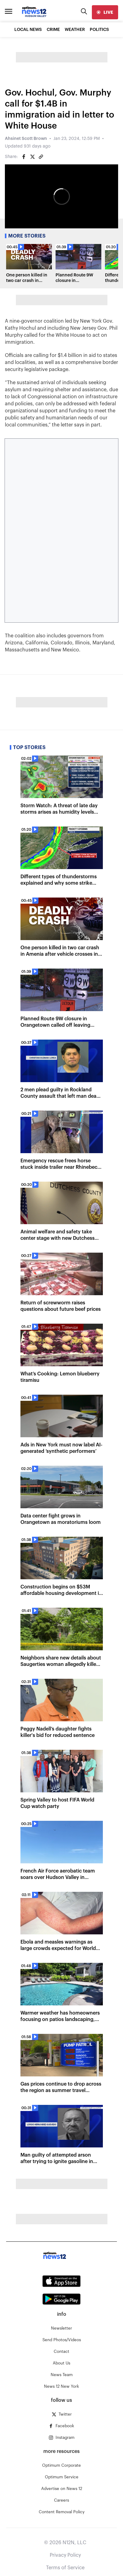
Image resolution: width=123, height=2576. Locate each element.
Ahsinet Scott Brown (26, 139)
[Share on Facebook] (23, 156)
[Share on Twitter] (32, 156)
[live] (105, 12)
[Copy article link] (40, 156)
